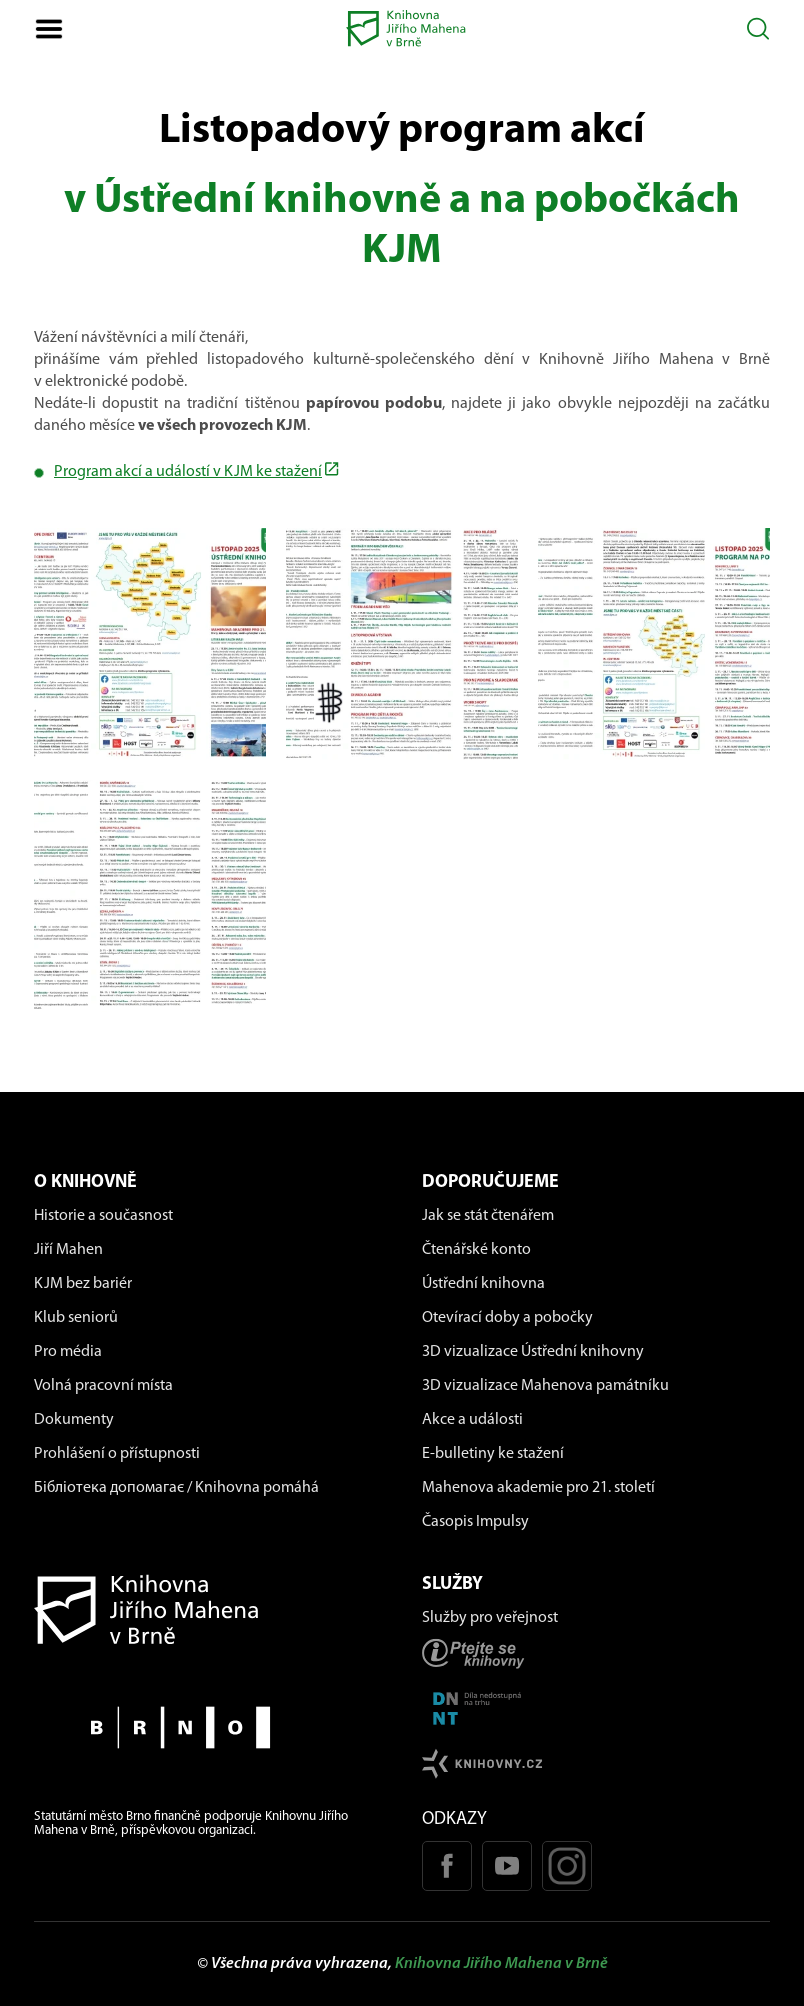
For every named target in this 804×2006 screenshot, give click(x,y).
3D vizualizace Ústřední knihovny (533, 1352)
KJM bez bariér (83, 1284)
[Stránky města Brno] (208, 1727)
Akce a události (472, 1420)
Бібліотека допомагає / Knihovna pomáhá (176, 1488)
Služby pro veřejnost (490, 1618)
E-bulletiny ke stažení (493, 1454)
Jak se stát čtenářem (488, 1216)
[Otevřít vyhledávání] (758, 28)
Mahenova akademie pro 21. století (538, 1488)
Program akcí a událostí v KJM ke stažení (188, 472)
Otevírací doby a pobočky (507, 1318)
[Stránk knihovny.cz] (596, 1763)
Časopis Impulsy (475, 1522)
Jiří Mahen (68, 1250)
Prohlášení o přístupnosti (117, 1454)
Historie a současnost (103, 1216)
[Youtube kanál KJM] (507, 1866)
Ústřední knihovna (483, 1284)
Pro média (68, 1352)
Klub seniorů (76, 1318)
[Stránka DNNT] (596, 1708)
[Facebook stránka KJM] (447, 1866)
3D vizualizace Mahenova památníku (545, 1386)
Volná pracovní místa (103, 1386)
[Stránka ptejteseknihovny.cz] (596, 1653)
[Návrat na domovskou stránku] (208, 1609)
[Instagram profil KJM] (567, 1866)
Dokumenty (74, 1420)
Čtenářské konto (476, 1250)
